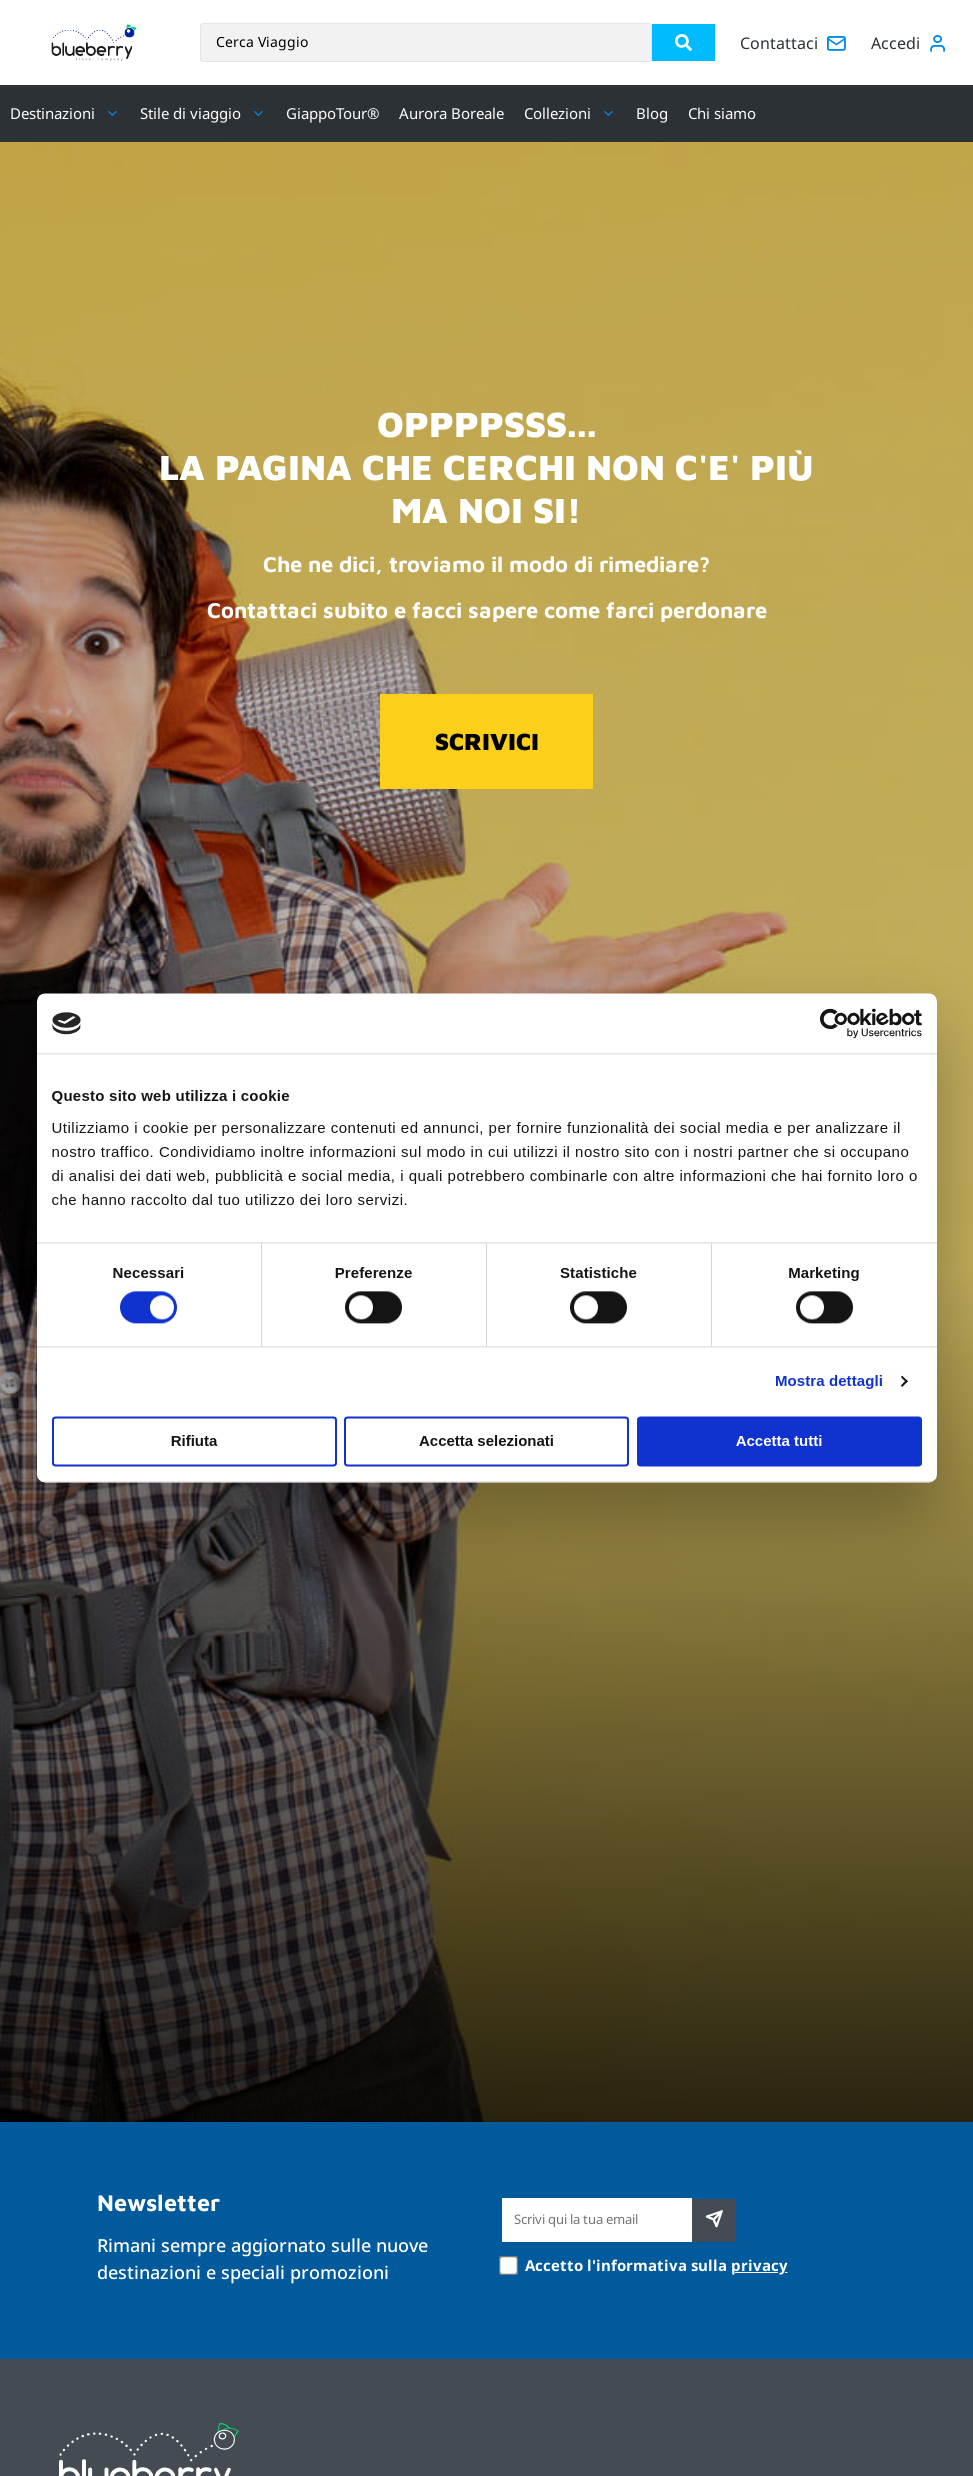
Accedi (895, 43)
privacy (759, 2265)
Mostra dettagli (829, 1381)
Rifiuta (194, 1440)
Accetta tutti (779, 1440)
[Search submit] (683, 42)
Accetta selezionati (486, 1440)
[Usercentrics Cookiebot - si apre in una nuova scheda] (834, 1023)
